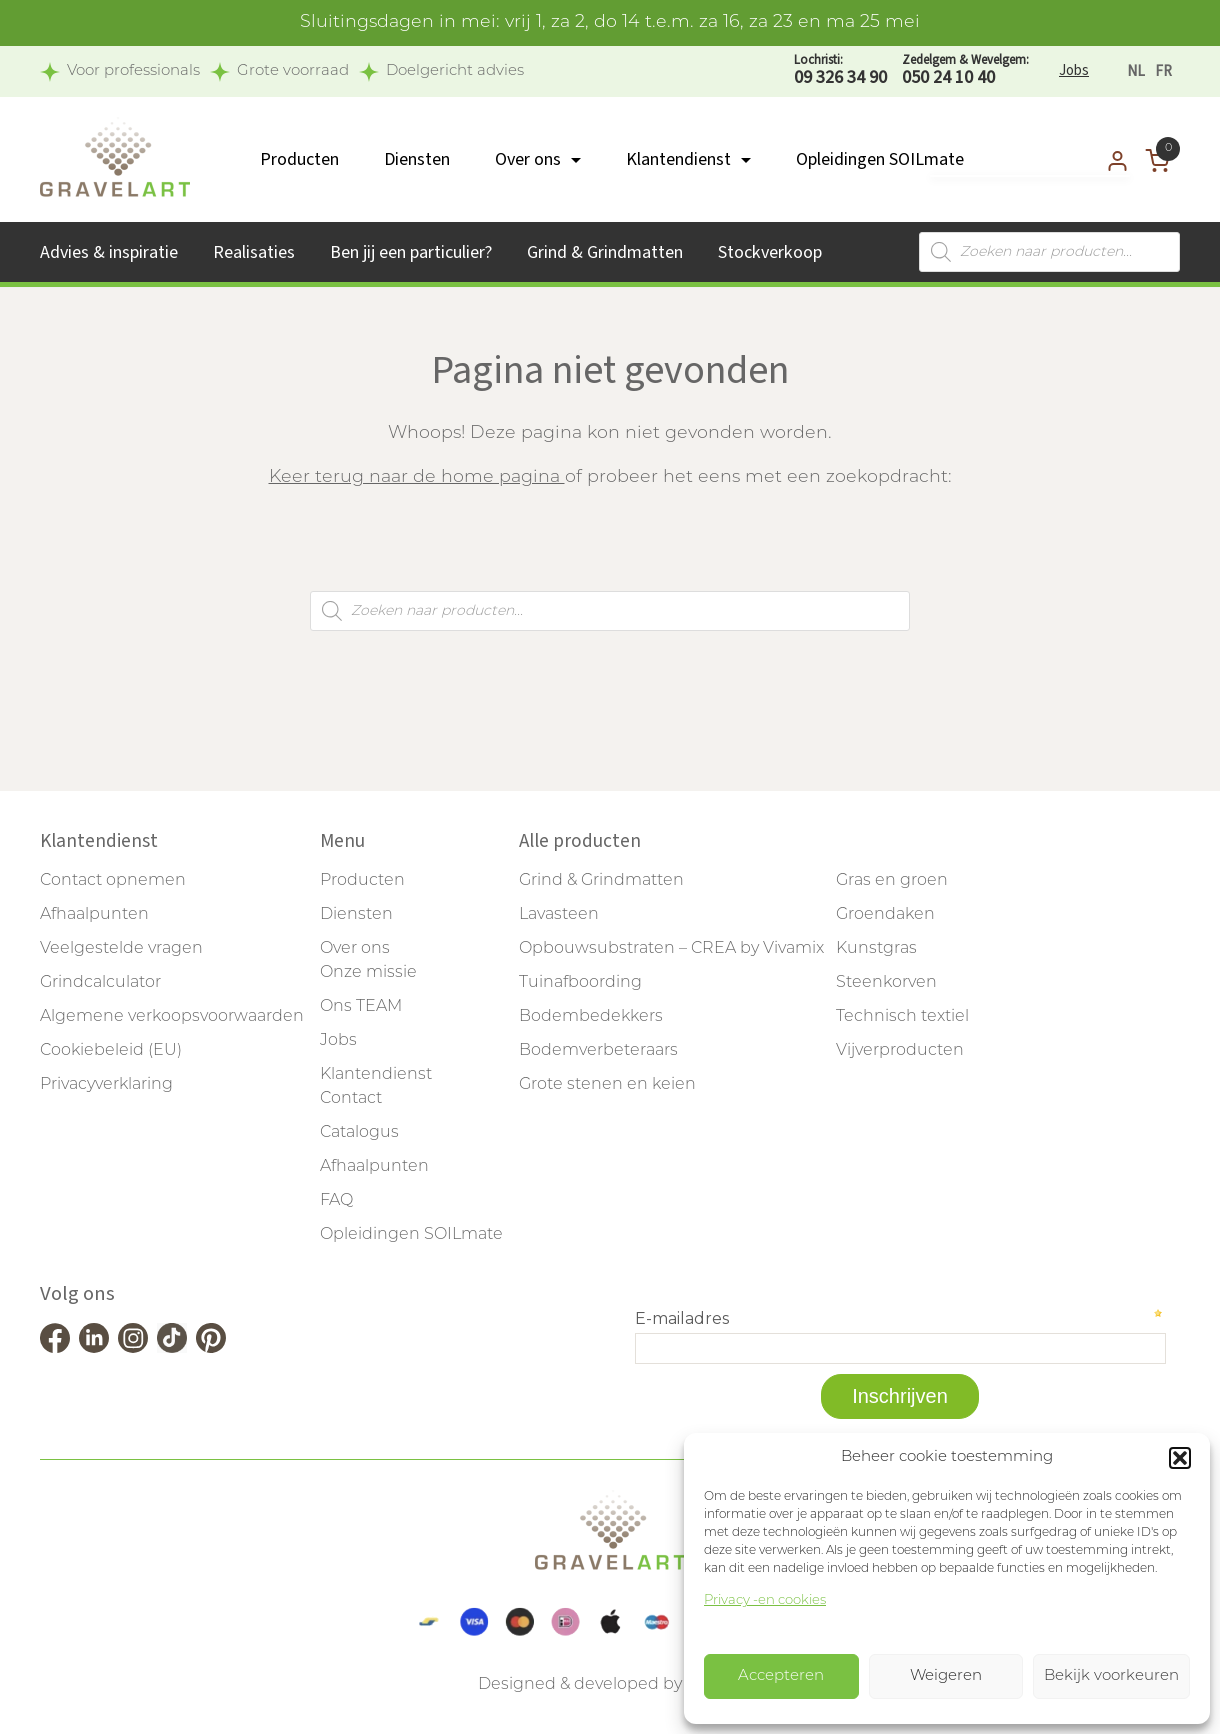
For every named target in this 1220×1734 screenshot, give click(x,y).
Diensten (417, 159)
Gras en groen (892, 881)
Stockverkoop (770, 252)
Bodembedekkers (591, 1017)
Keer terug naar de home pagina (417, 477)
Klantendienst (678, 159)
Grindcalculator (100, 983)
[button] (1180, 1458)
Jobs (1074, 70)
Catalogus (359, 1133)
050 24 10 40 (965, 70)
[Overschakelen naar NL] (1136, 71)
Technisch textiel (902, 1017)
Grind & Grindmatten (605, 252)
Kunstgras (876, 949)
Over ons (528, 159)
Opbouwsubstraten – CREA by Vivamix (671, 949)
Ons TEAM (361, 1007)
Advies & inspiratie (109, 252)
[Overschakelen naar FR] (1163, 71)
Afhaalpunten (94, 915)
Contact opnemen (113, 881)
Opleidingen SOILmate (880, 159)
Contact (351, 1099)
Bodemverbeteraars (598, 1051)
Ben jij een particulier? (411, 252)
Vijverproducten (900, 1051)
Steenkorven (886, 983)
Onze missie (368, 973)
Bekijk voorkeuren (1111, 1676)
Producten (299, 159)
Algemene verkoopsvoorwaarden (172, 1017)
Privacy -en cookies (765, 1600)
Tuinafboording (580, 983)
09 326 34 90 (840, 70)
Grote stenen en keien (607, 1085)
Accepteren (781, 1676)
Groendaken (885, 915)
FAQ (336, 1201)
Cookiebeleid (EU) (111, 1051)
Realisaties (254, 252)
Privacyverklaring (106, 1085)
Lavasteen (559, 915)
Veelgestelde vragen (121, 949)
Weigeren (946, 1676)
